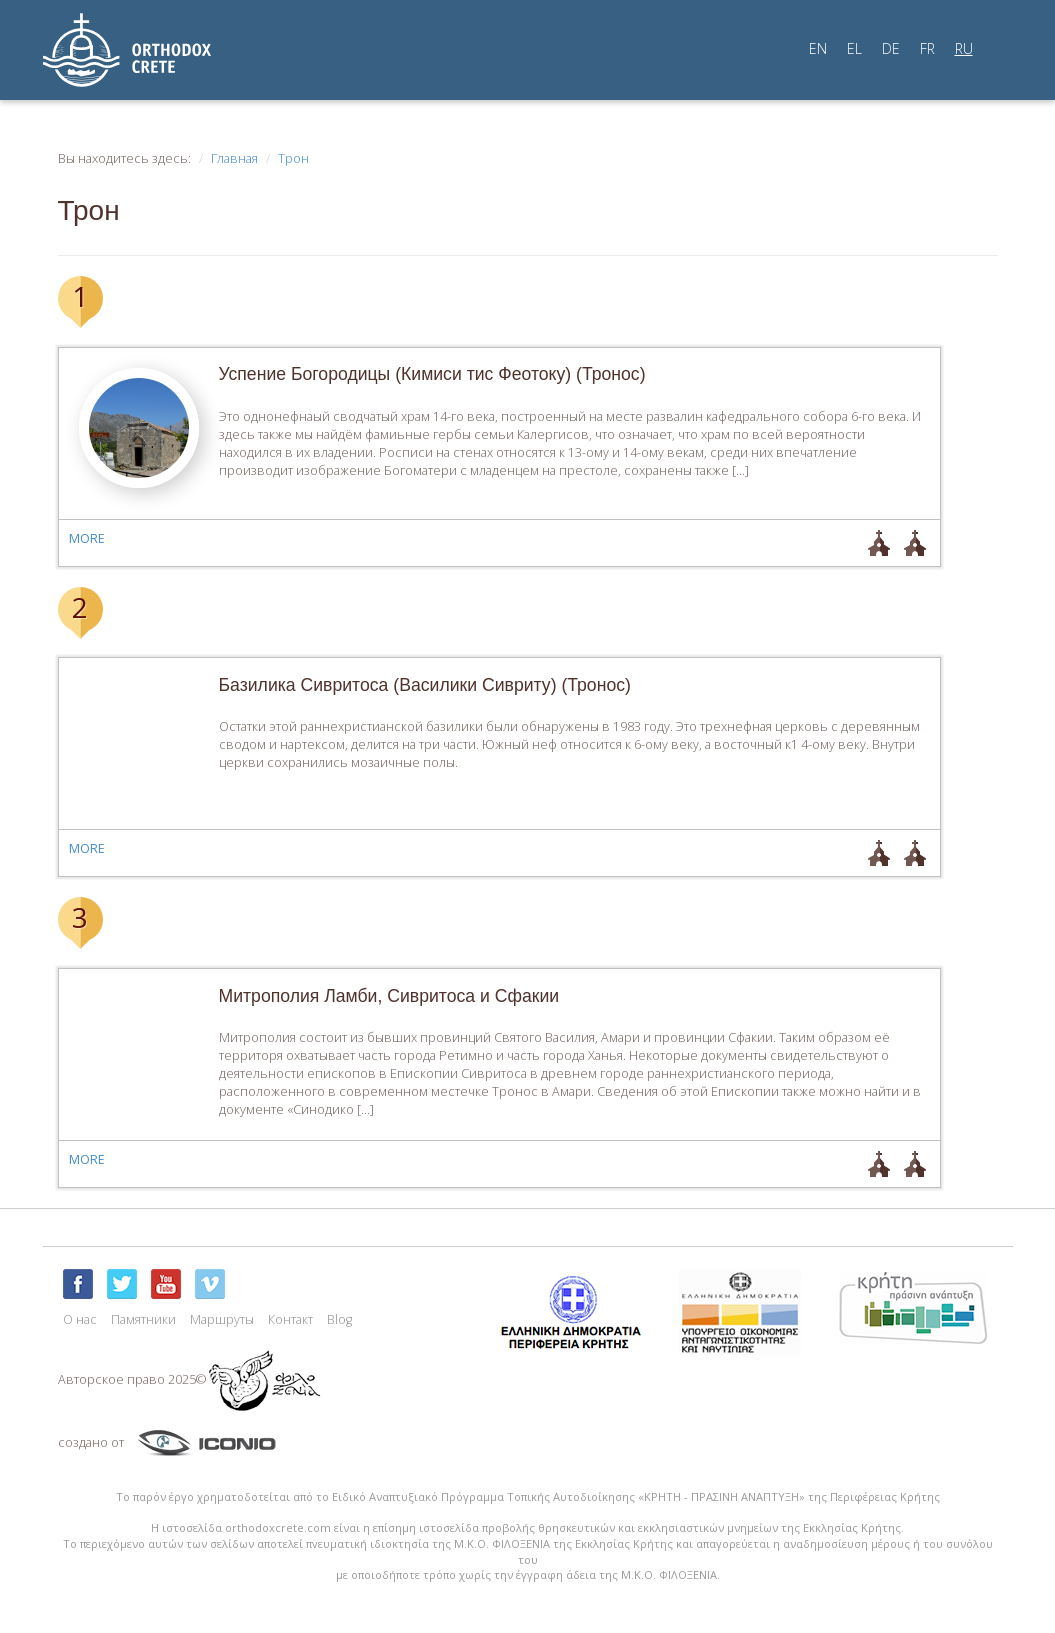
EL (854, 48)
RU (964, 48)
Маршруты (222, 1319)
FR (927, 48)
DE (891, 48)
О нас (80, 1319)
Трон (293, 158)
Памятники (143, 1319)
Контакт (290, 1319)
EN (818, 48)
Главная (234, 158)
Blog (339, 1319)
